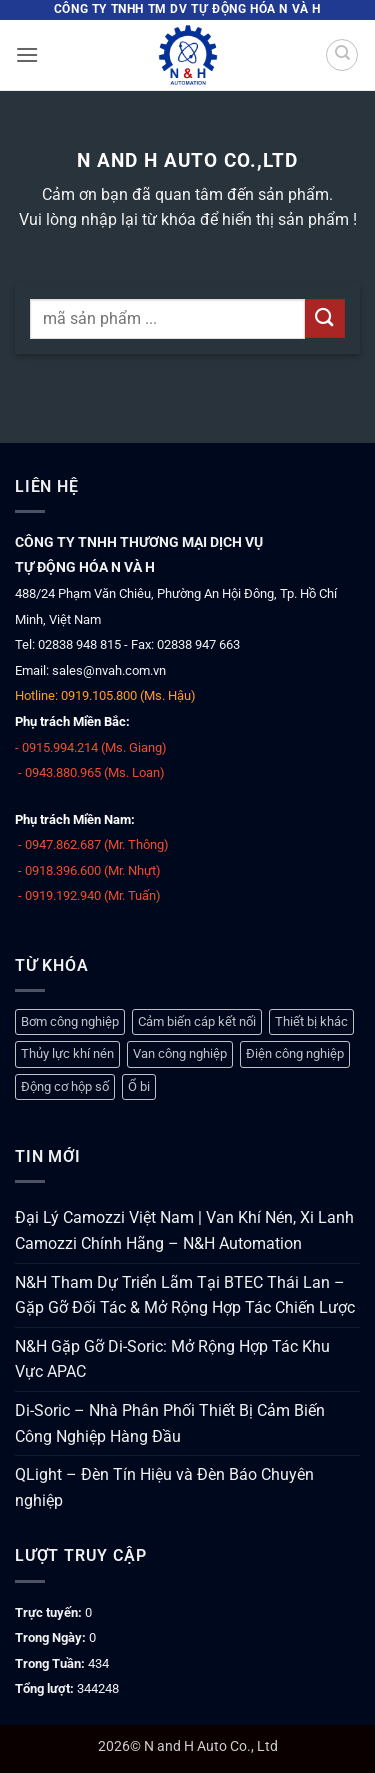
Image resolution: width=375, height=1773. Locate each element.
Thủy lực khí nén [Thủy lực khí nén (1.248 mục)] (67, 1053)
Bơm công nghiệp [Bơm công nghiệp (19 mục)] (70, 1021)
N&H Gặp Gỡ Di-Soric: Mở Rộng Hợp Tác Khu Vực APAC (172, 1359)
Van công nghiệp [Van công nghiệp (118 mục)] (180, 1053)
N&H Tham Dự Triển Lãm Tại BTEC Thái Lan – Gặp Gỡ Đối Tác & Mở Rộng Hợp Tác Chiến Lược (185, 1295)
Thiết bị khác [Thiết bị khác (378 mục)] (311, 1021)
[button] (27, 54)
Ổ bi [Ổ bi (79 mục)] (139, 1086)
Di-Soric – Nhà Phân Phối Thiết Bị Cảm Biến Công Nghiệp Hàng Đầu (170, 1423)
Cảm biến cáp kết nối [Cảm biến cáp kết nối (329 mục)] (197, 1021)
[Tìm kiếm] (342, 55)
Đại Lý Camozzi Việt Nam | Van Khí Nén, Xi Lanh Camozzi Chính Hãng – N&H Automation (184, 1230)
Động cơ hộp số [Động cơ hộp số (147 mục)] (65, 1086)
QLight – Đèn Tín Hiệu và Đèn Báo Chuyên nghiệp (164, 1487)
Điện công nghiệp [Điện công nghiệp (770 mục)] (295, 1053)
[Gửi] (325, 318)
